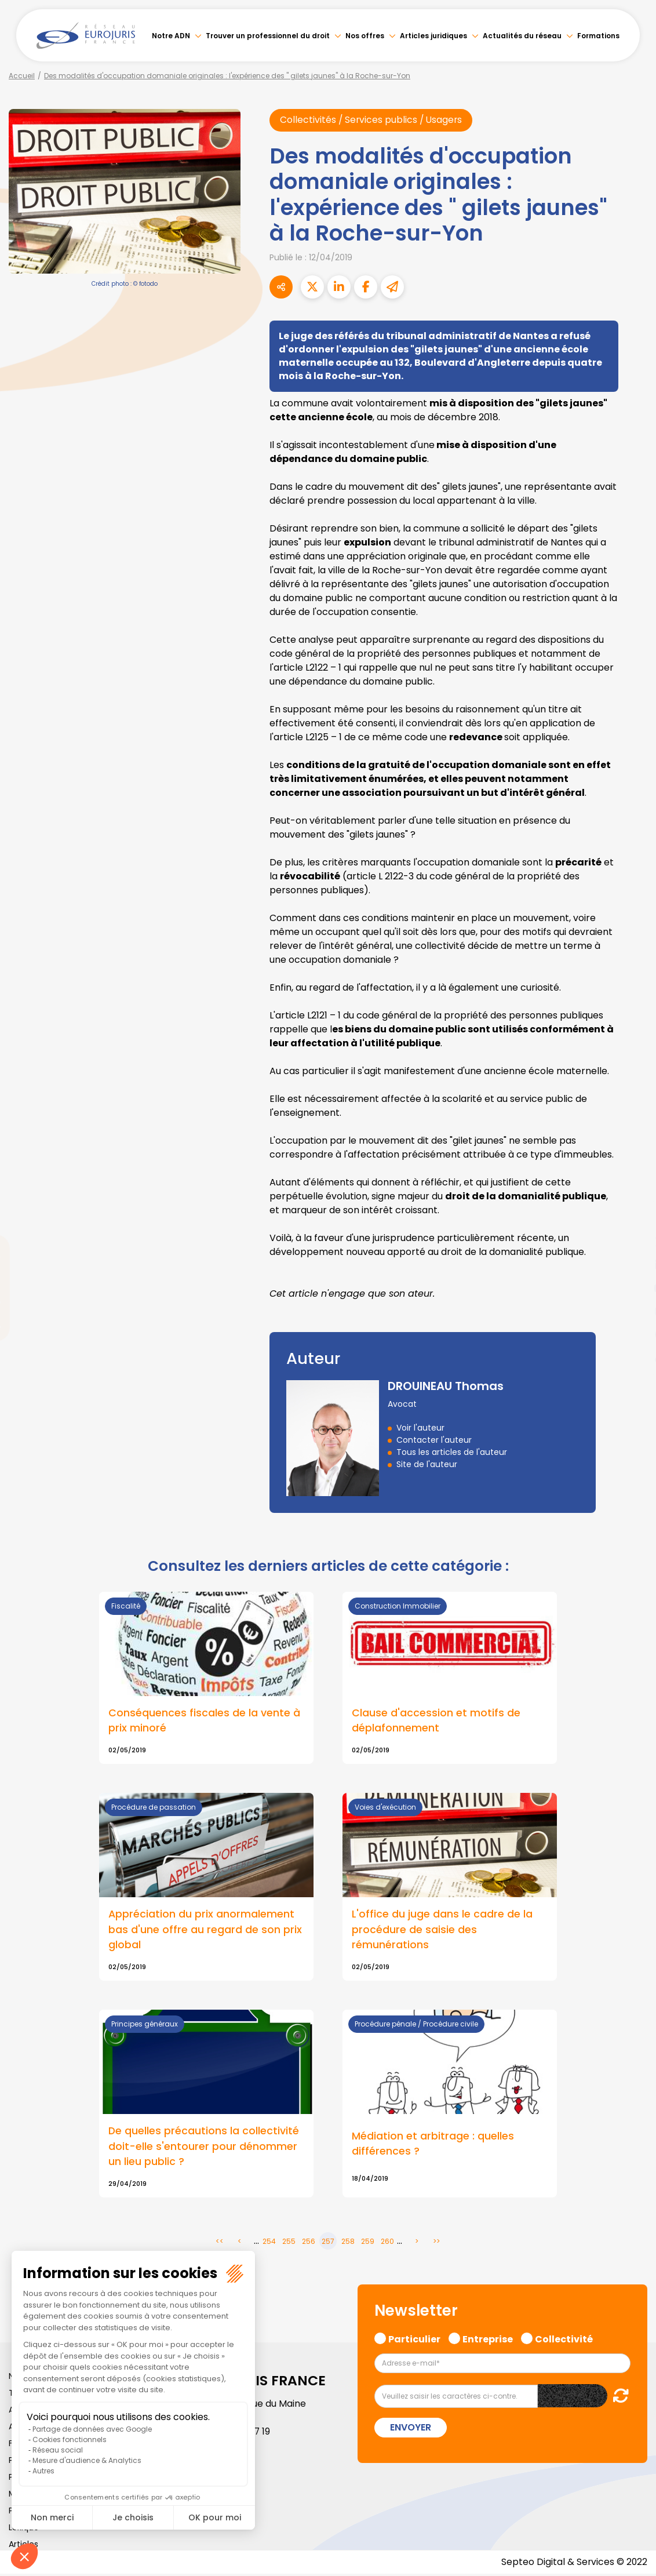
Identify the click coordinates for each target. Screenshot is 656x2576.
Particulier (414, 2340)
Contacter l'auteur (434, 1440)
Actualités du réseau (522, 36)
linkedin (633, 1265)
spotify (633, 1334)
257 (328, 2243)
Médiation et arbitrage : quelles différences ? (433, 2145)
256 (308, 2243)
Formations (598, 36)
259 (367, 2243)
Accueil (22, 76)
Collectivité (564, 2340)
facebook (633, 1218)
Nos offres (364, 36)
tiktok (633, 1357)
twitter (633, 1241)
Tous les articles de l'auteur (451, 1452)
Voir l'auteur (420, 1428)
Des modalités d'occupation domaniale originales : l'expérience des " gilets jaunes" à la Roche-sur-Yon (227, 76)
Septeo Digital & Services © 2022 (573, 2564)
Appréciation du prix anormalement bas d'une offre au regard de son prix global (205, 1930)
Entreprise (487, 2340)
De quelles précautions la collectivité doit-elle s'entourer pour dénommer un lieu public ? (204, 2148)
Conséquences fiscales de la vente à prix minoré (204, 1720)
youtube (633, 1288)
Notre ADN (171, 36)
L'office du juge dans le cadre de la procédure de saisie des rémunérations (442, 1930)
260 (387, 2243)
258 (348, 2243)
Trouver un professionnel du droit (268, 36)
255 (289, 2243)
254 (269, 2243)
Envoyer (410, 2429)
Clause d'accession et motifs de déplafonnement (436, 1720)
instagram (633, 1311)
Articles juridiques (433, 36)
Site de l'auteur (426, 1465)
